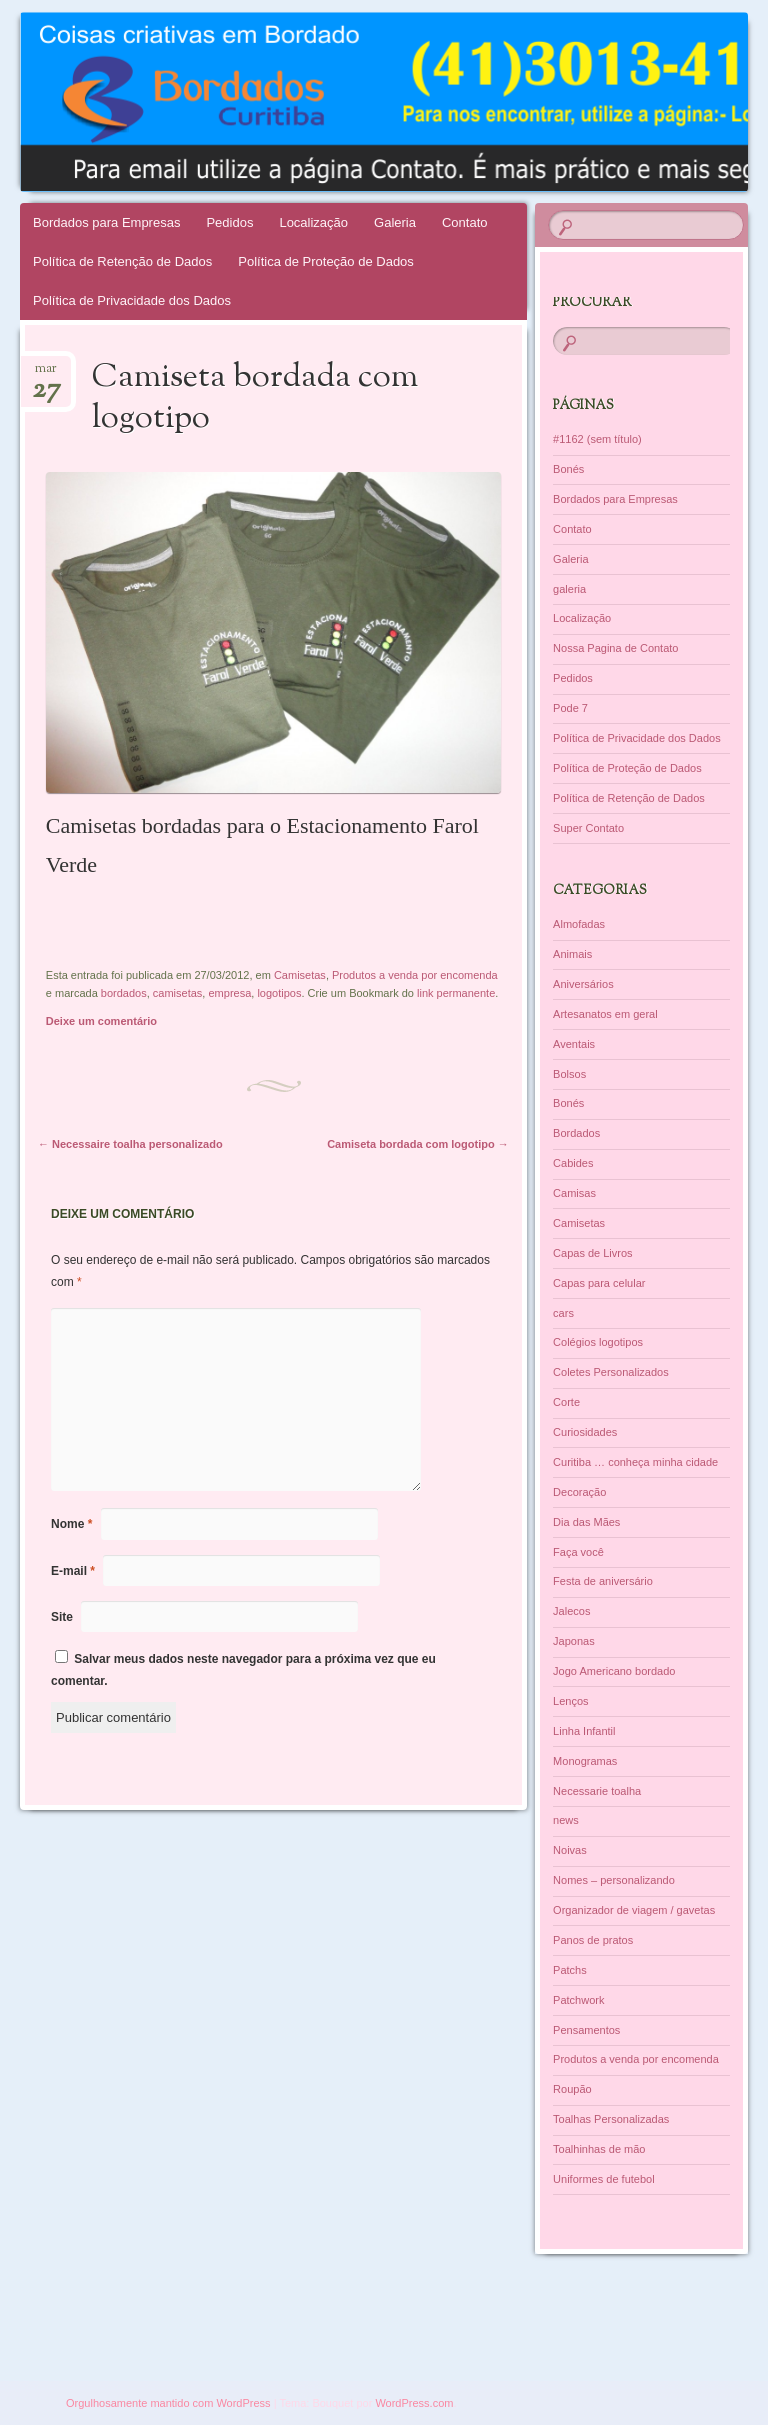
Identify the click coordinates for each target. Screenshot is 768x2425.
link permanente (456, 993)
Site (62, 1617)
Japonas (574, 1641)
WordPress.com (414, 2403)
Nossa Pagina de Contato (615, 648)
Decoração (579, 1492)
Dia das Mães (586, 1522)
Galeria (395, 222)
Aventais (574, 1044)
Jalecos (571, 1611)
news (566, 1820)
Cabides (573, 1163)
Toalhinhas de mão (599, 2149)
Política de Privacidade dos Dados (132, 300)
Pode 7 (570, 708)
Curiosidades (585, 1432)
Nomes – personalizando (614, 1880)
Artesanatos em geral (605, 1014)
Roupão (572, 2089)
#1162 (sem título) (597, 439)
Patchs (570, 1970)
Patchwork (578, 2000)
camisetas (178, 993)
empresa (229, 993)
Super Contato (588, 828)
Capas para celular (599, 1283)
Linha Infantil (584, 1731)
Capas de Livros (593, 1253)
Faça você (578, 1552)
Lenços (570, 1701)
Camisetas (300, 975)
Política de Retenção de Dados (122, 261)
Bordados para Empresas (106, 222)
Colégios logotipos (598, 1342)
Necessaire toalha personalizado (130, 1144)
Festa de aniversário (603, 1581)
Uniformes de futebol (604, 2179)
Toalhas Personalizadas (611, 2119)
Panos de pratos (593, 1940)
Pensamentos (586, 2030)
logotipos (279, 993)
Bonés (568, 469)
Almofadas (579, 924)
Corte (566, 1402)
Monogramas (585, 1761)
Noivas (570, 1850)
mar (46, 374)
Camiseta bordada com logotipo (418, 1144)
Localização (313, 222)
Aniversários (583, 984)
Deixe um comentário (101, 1021)
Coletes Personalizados (611, 1372)
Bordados (576, 1133)
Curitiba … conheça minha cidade (635, 1462)
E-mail (73, 1571)
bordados (124, 993)
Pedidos (229, 222)
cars (563, 1313)
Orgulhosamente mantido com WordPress (168, 2403)
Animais (572, 954)
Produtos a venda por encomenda (415, 975)
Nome (71, 1524)
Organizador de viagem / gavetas (634, 1910)
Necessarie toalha (597, 1791)
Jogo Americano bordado (614, 1671)
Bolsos (569, 1074)
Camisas (574, 1193)
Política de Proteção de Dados (326, 261)
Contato (465, 222)
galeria (569, 589)
